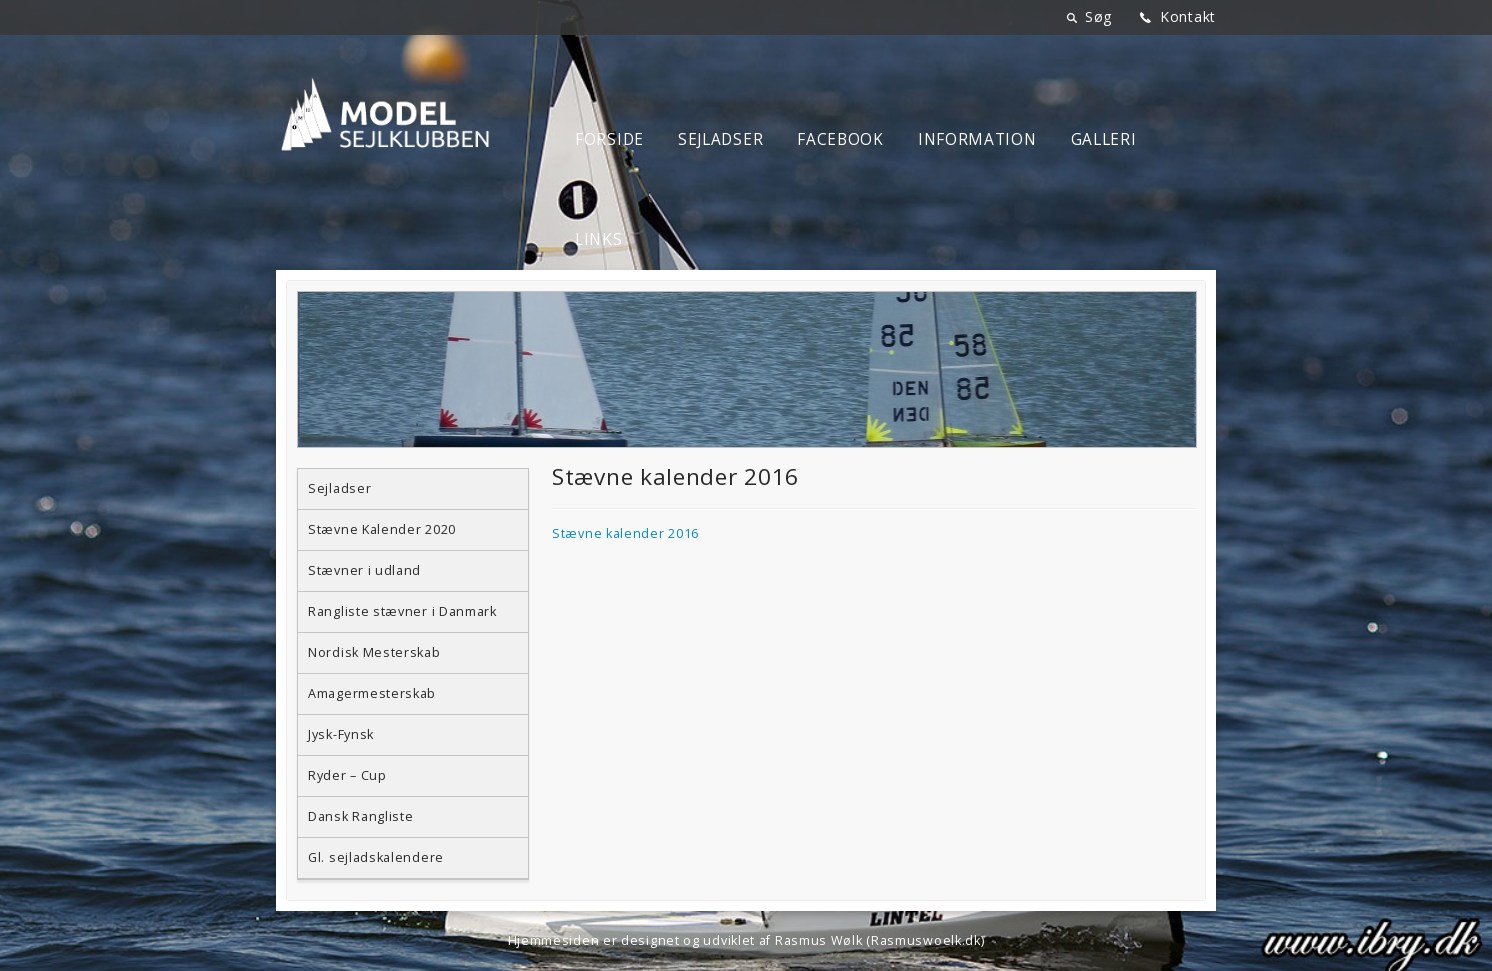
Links (599, 239)
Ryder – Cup (347, 775)
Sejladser (720, 139)
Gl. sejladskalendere (376, 857)
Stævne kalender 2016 (625, 533)
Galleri (1104, 139)
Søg (1098, 16)
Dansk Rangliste (361, 816)
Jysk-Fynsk (341, 734)
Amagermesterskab (372, 693)
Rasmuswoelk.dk (926, 940)
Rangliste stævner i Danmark (402, 611)
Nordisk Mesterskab (374, 652)
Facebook (840, 139)
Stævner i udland (364, 570)
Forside (609, 139)
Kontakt (1188, 16)
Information (977, 139)
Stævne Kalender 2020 (382, 529)
